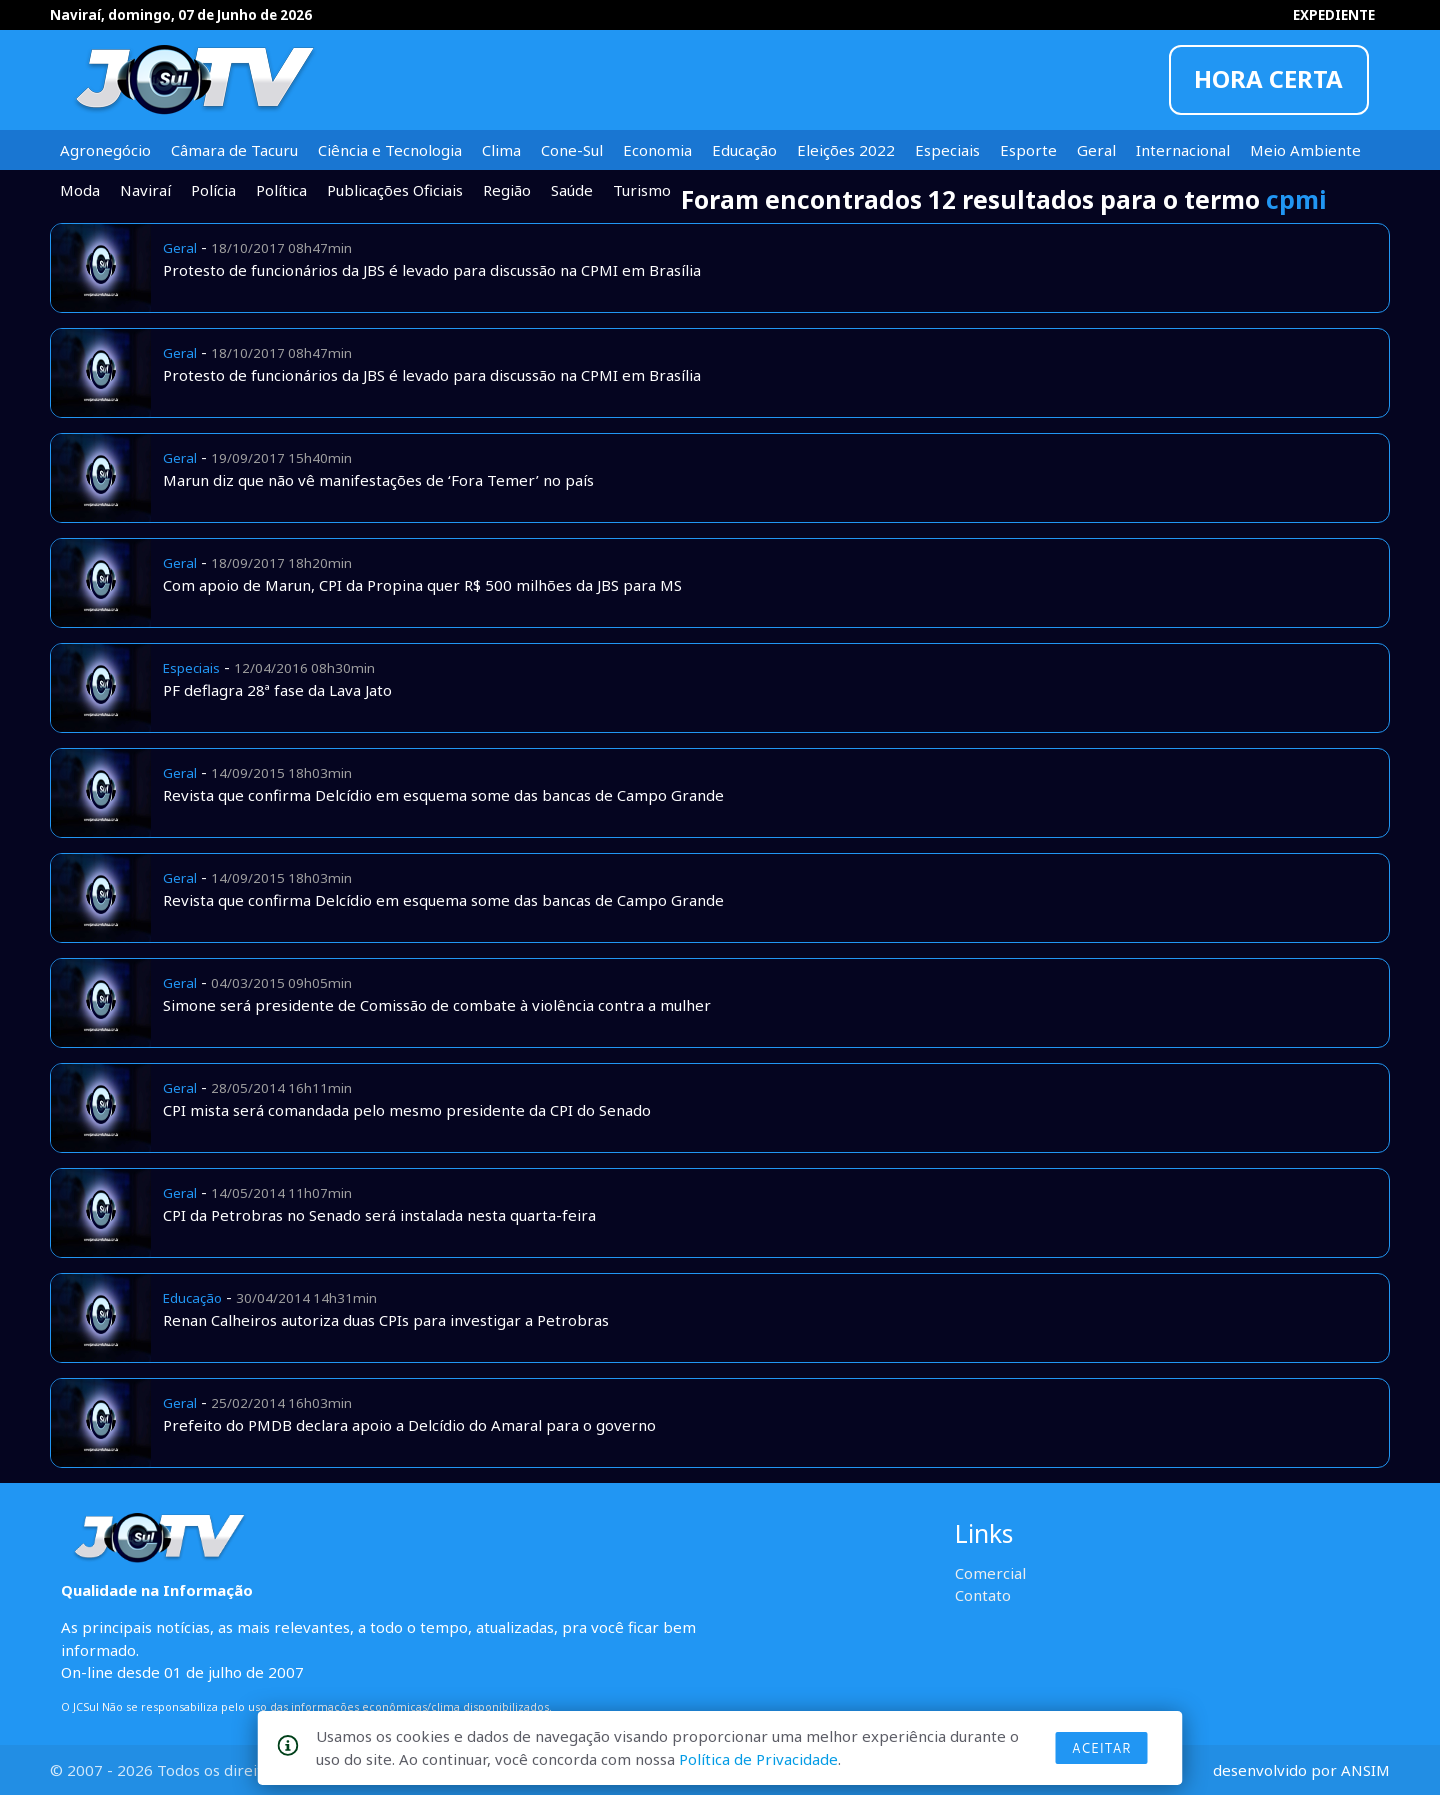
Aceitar (1102, 1748)
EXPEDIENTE (1334, 15)
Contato (983, 1595)
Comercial (990, 1573)
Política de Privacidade (758, 1759)
